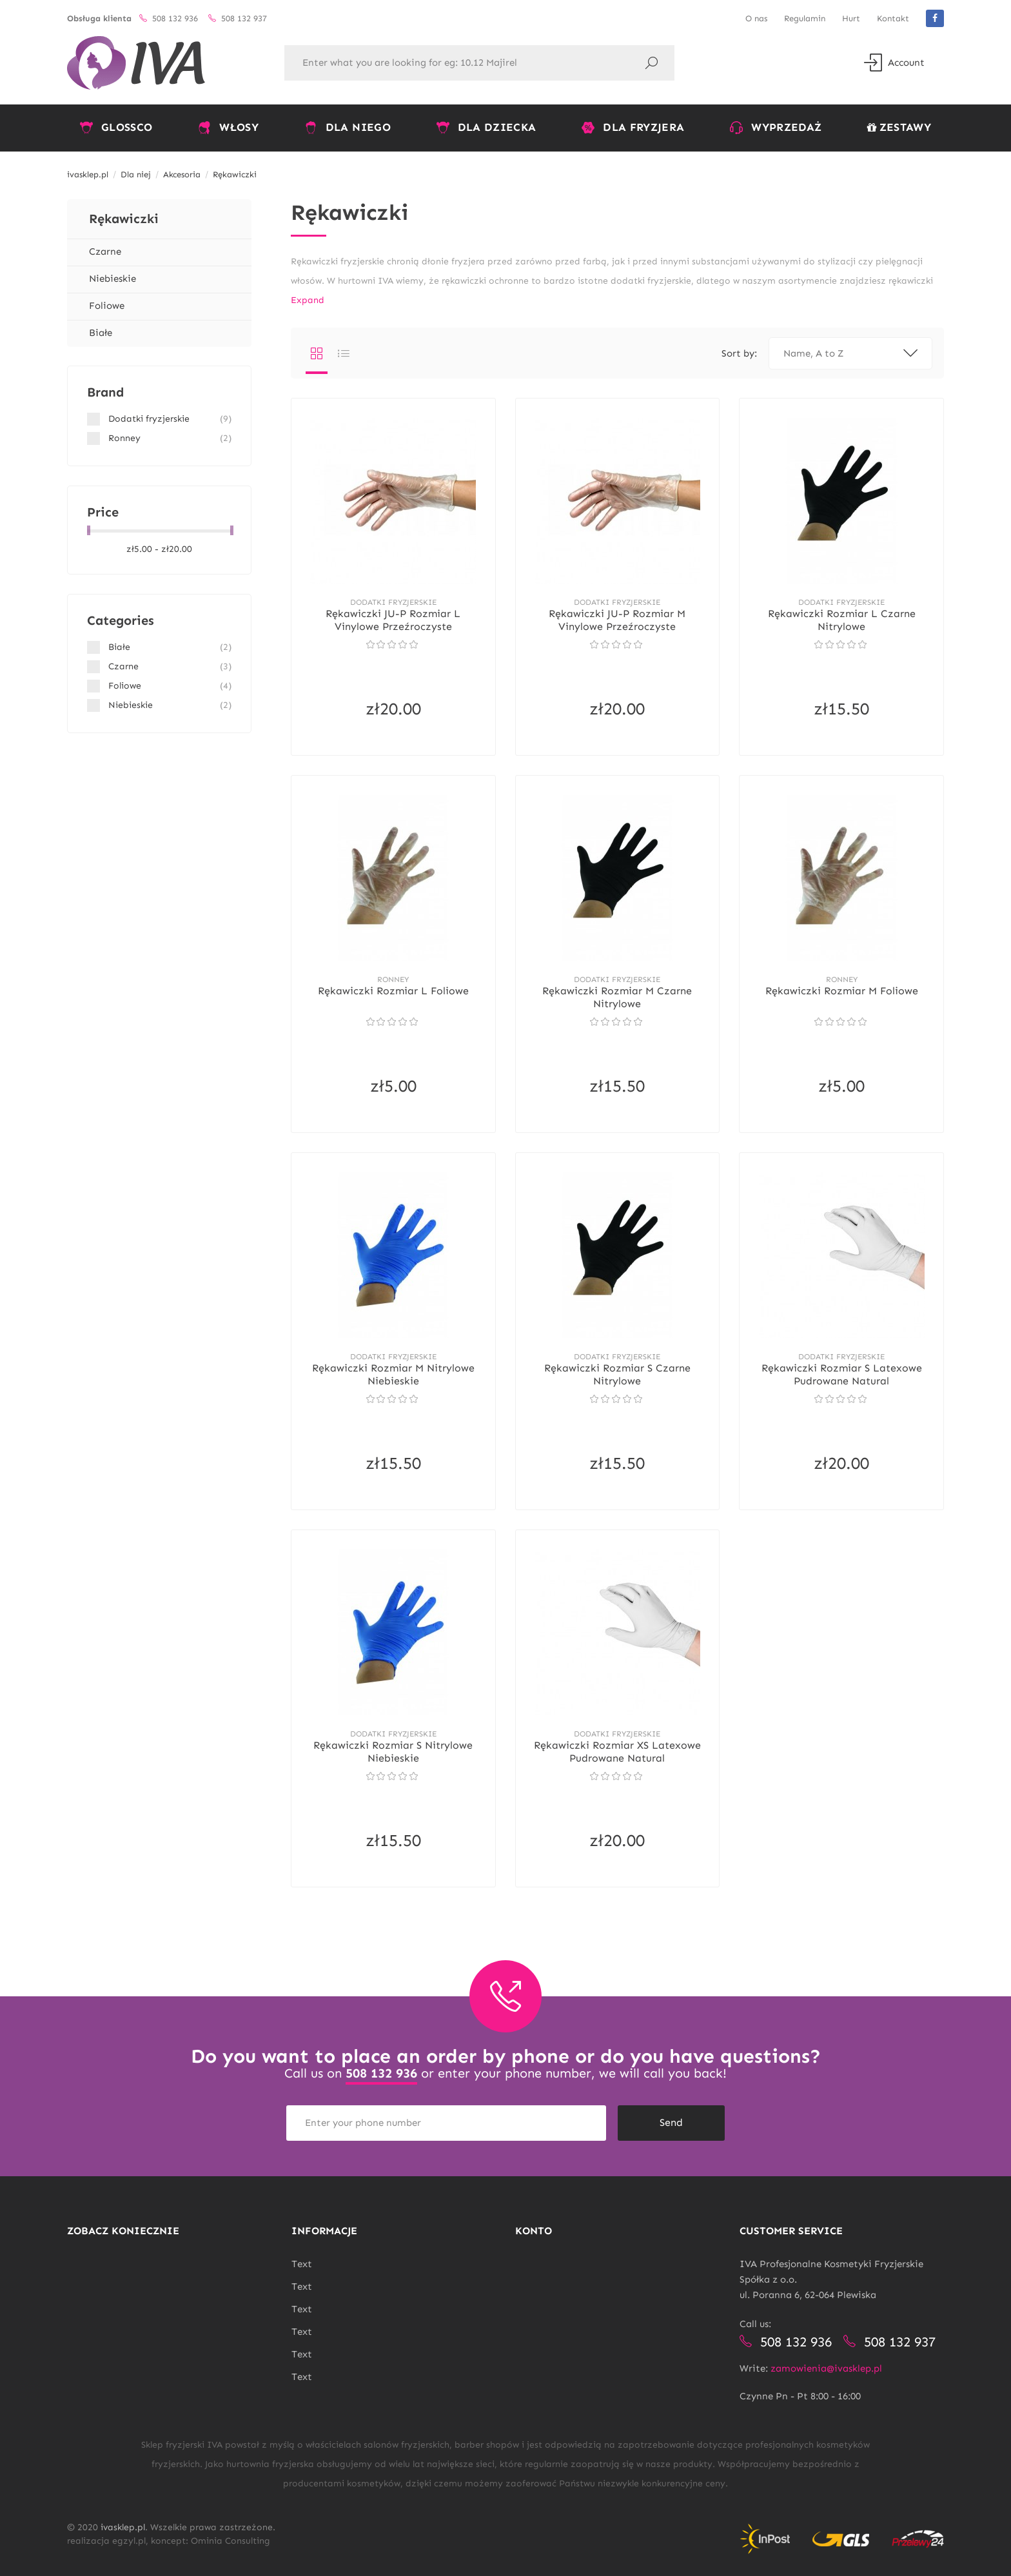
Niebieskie (112, 278)
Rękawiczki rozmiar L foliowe (393, 991)
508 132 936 (381, 2073)
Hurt (851, 18)
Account (894, 62)
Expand (307, 300)
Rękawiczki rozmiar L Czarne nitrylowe (842, 620)
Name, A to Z (850, 353)
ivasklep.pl (123, 2527)
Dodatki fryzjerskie (393, 602)
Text (301, 2264)
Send (671, 2122)
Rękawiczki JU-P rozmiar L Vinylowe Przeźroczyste (393, 620)
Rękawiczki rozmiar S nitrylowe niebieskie (393, 1751)
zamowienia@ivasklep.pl (826, 2368)
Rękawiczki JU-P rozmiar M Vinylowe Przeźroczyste (617, 620)
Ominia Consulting (230, 2540)
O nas (756, 18)
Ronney (393, 979)
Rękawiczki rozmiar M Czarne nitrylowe (617, 997)
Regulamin (804, 18)
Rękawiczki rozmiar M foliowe (841, 991)
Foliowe (106, 305)
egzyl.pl (129, 2540)
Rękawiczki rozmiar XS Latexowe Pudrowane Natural (617, 1751)
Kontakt (893, 18)
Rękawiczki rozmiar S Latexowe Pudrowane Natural (841, 1374)
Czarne (105, 251)
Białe (100, 333)
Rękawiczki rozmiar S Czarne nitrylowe (617, 1374)
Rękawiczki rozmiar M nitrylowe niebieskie (393, 1374)
